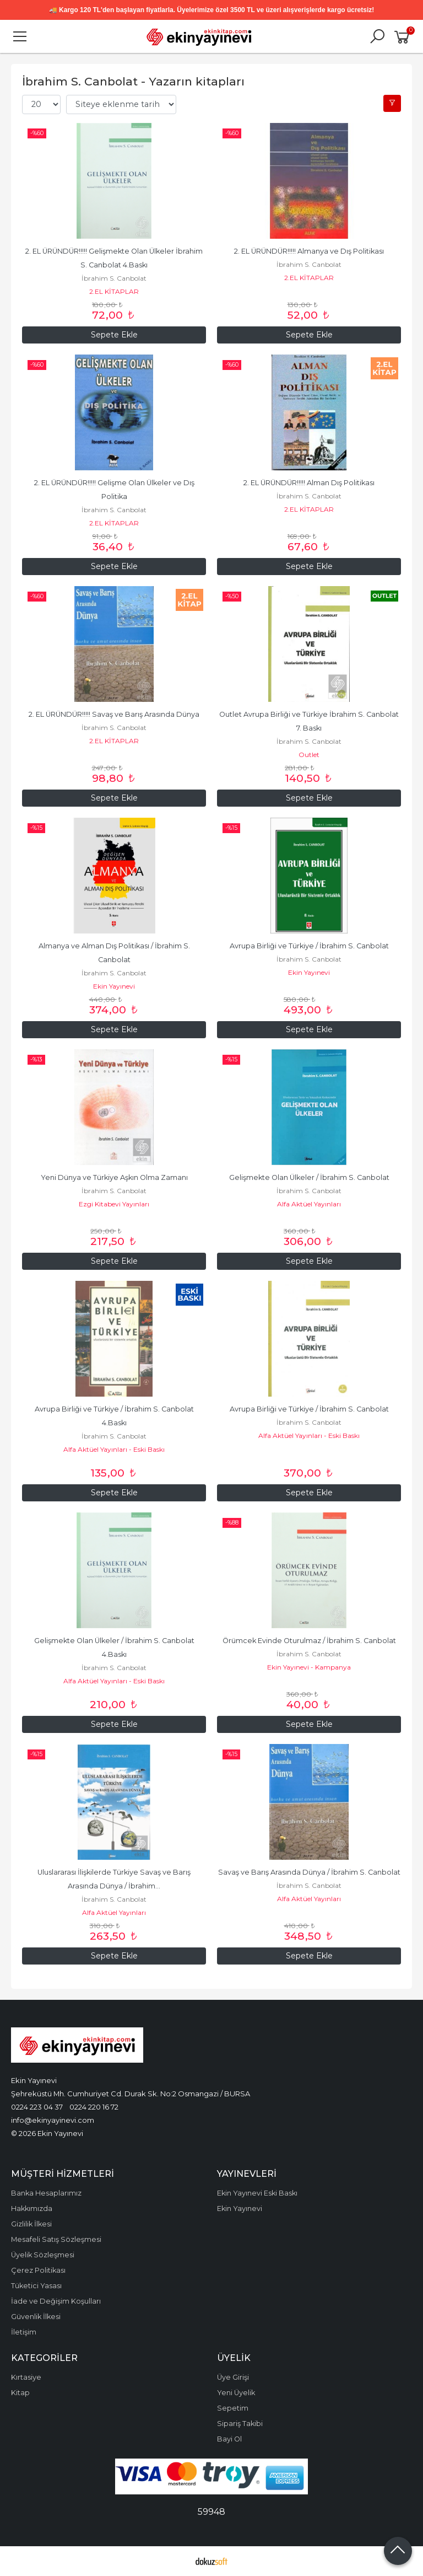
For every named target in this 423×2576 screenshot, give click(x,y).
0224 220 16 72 (93, 2106)
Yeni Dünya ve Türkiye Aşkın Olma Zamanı (114, 1177)
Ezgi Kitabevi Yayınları (114, 1204)
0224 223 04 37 (37, 2106)
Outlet (309, 754)
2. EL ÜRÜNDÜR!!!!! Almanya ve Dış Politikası (309, 251)
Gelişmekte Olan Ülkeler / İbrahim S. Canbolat (309, 1177)
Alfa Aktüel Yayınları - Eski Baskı (114, 1449)
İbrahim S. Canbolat (114, 278)
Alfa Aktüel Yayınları (309, 1204)
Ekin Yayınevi (114, 986)
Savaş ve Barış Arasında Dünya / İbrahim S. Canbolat (309, 1872)
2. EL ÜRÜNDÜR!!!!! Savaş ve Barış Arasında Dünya (114, 714)
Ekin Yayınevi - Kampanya (309, 1667)
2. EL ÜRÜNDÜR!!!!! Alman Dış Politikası (309, 483)
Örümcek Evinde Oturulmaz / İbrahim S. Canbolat (309, 1640)
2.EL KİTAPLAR (114, 291)
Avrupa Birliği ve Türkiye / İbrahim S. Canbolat (309, 946)
